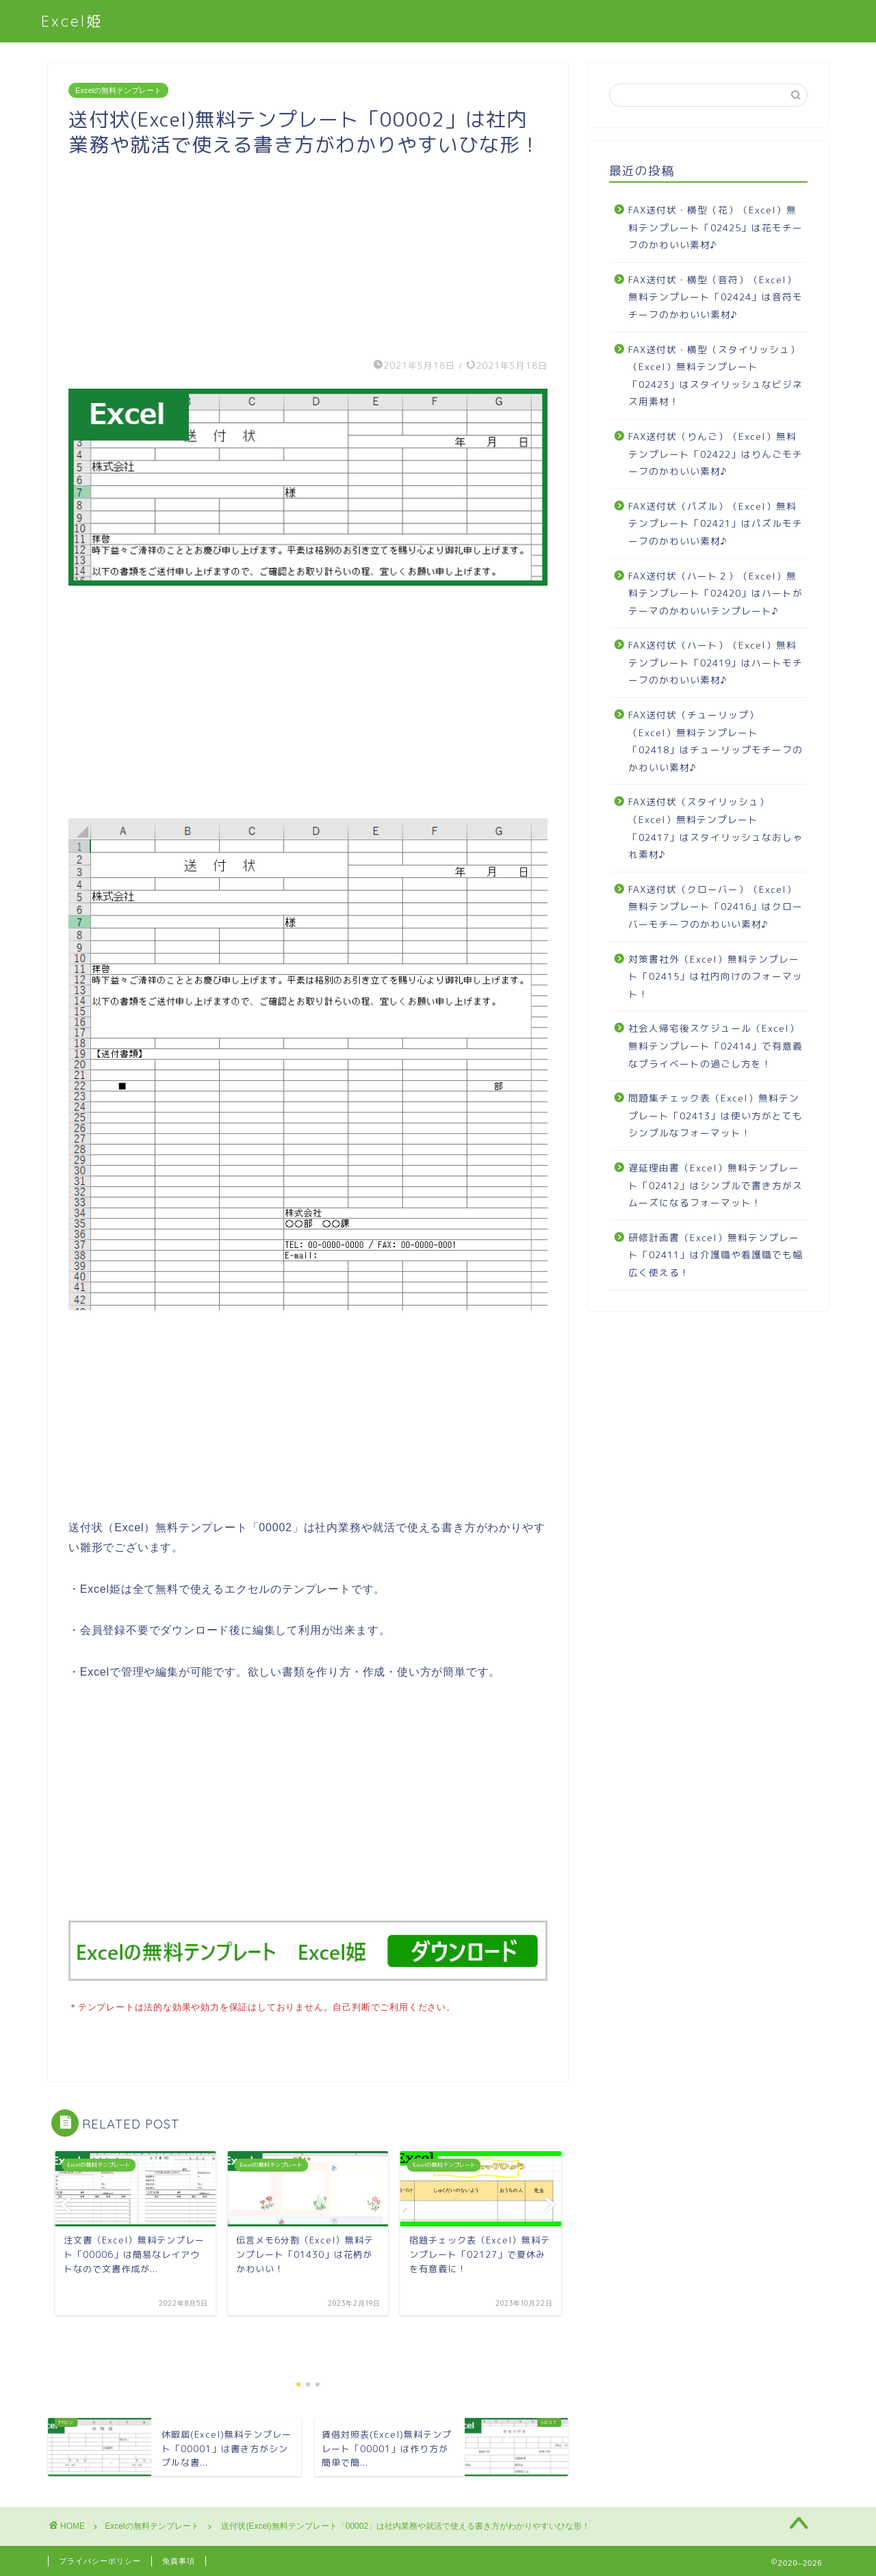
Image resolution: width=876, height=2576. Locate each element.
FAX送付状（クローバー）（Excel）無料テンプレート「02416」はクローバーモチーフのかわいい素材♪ (715, 907)
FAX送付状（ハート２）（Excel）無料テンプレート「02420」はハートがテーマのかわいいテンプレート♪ (715, 593)
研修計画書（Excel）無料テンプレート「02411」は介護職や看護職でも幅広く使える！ (715, 1255)
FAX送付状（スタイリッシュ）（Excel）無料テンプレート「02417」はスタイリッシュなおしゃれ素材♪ (715, 828)
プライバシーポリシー (100, 2559)
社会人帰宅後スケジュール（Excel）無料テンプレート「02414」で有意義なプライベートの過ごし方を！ (715, 1045)
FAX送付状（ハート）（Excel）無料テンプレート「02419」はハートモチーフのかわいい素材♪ (715, 662)
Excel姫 (72, 21)
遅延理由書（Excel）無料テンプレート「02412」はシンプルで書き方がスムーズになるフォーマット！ (715, 1185)
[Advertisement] (308, 253)
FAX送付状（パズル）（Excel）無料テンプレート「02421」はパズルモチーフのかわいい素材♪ (715, 523)
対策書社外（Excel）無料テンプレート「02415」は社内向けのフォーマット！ (715, 976)
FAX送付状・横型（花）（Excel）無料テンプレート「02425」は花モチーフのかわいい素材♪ (715, 227)
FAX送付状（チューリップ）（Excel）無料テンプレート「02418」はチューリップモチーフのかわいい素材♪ (715, 741)
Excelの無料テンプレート (118, 90)
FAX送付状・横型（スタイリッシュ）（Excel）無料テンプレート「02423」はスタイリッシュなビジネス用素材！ (715, 375)
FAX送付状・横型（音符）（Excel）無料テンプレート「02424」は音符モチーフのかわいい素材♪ (715, 297)
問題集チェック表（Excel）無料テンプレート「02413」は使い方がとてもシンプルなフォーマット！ (715, 1115)
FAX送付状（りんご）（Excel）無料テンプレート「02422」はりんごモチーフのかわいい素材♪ (715, 454)
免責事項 (178, 2559)
